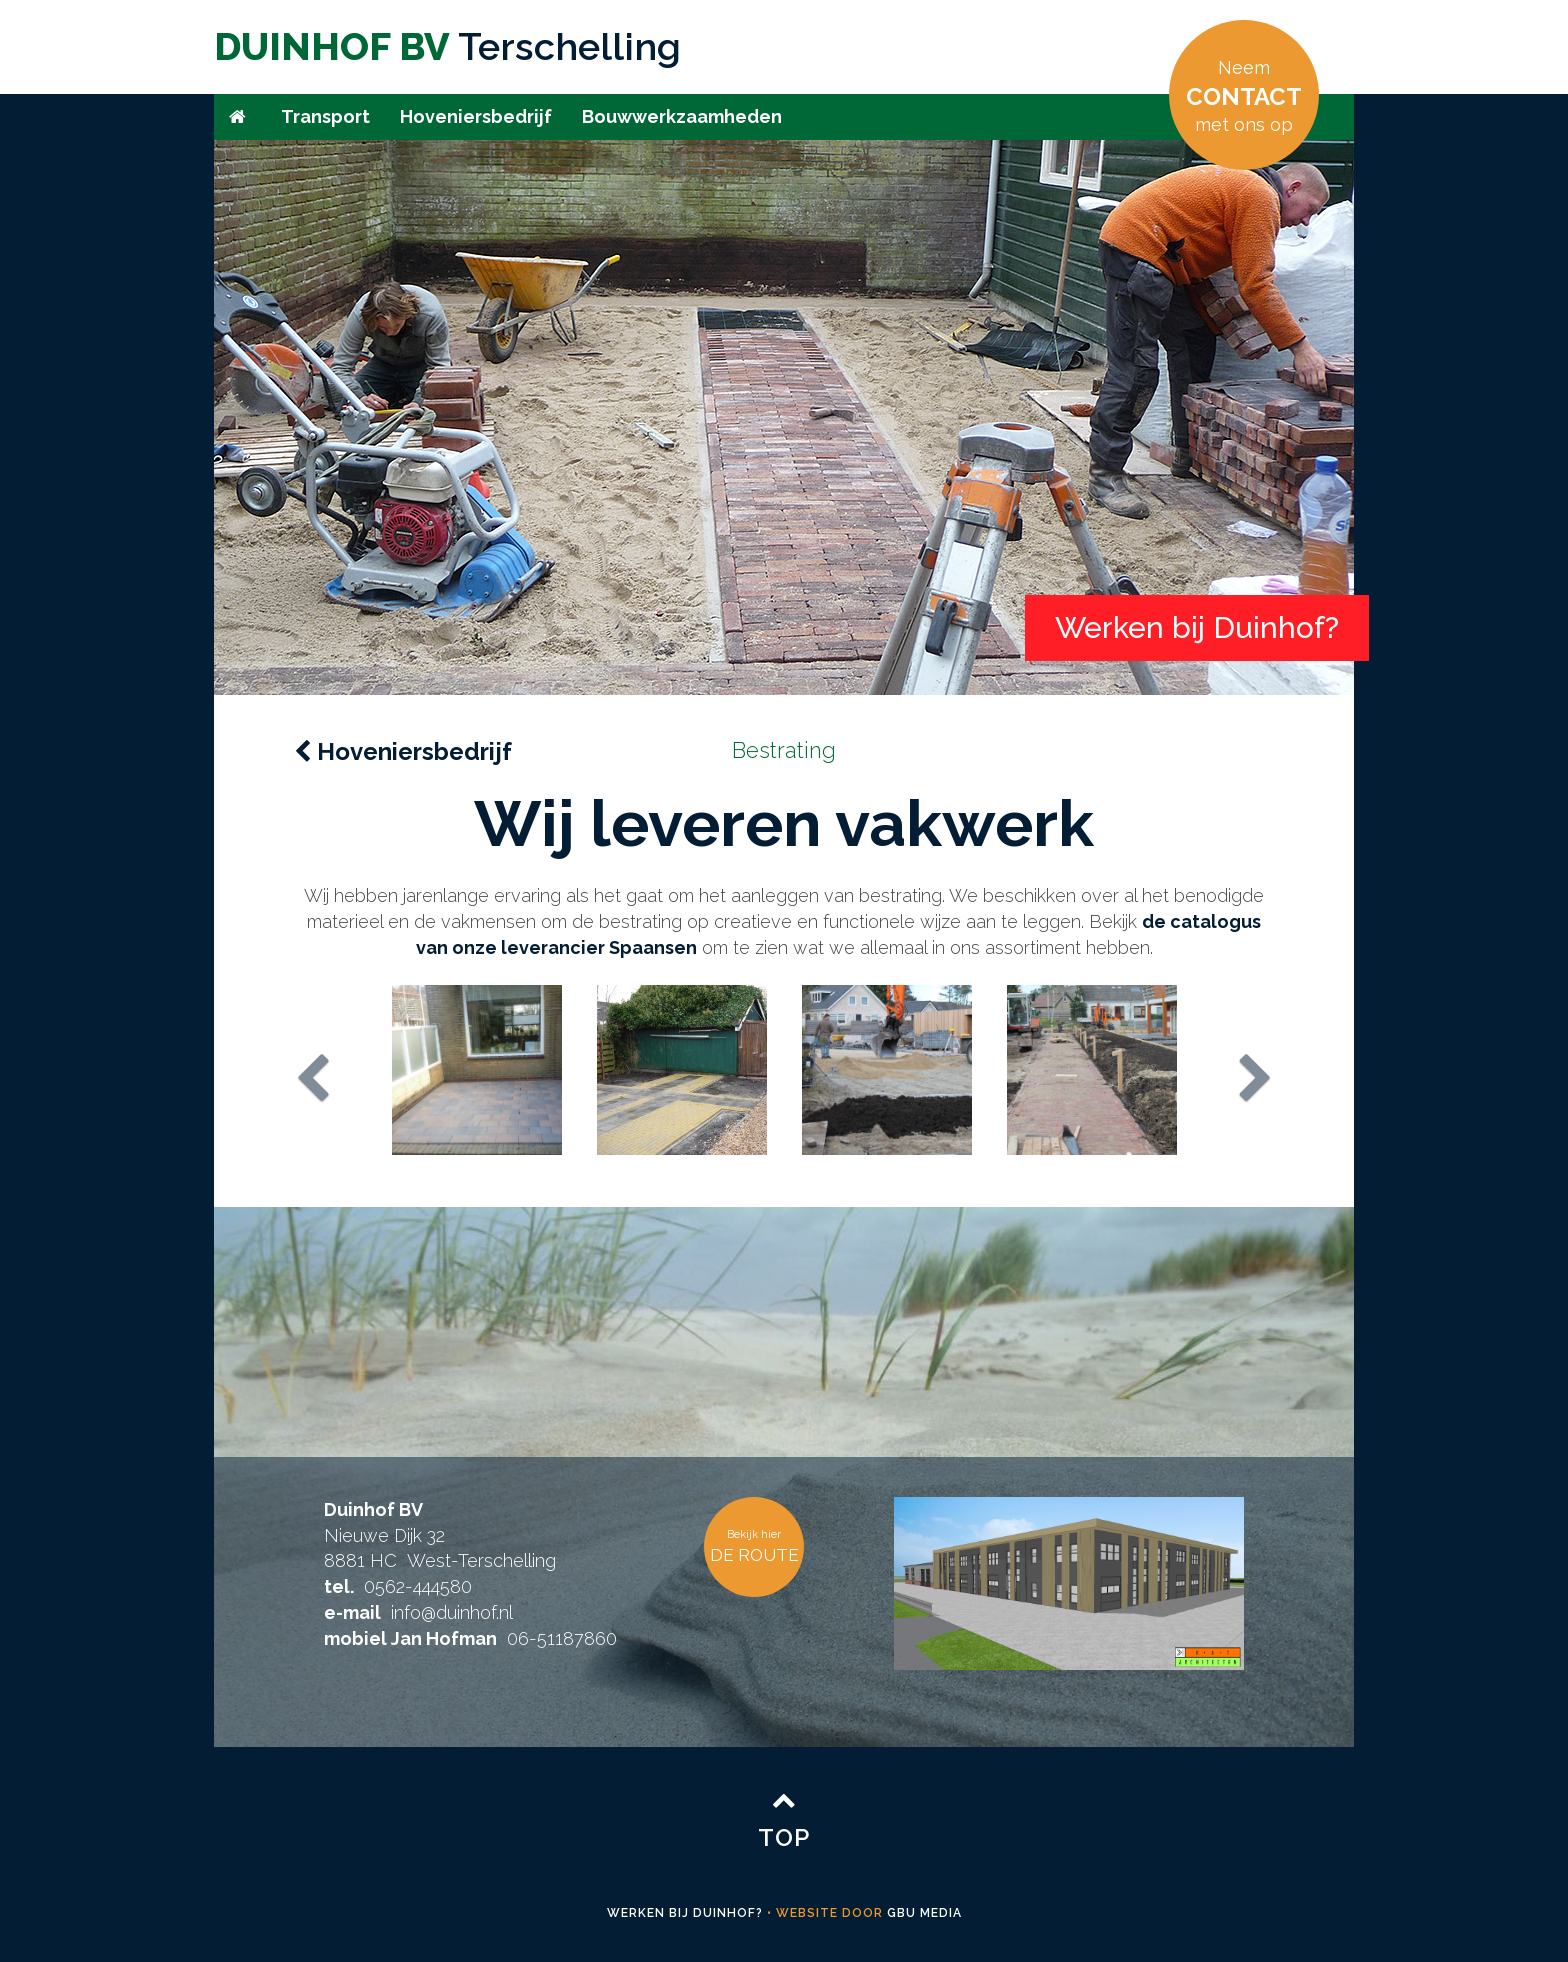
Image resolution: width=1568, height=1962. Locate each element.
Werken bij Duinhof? (685, 1913)
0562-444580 (418, 1586)
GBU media (924, 1913)
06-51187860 (562, 1638)
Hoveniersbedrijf (476, 116)
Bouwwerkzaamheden (682, 116)
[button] (367, 1073)
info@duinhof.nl (452, 1612)
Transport (325, 116)
